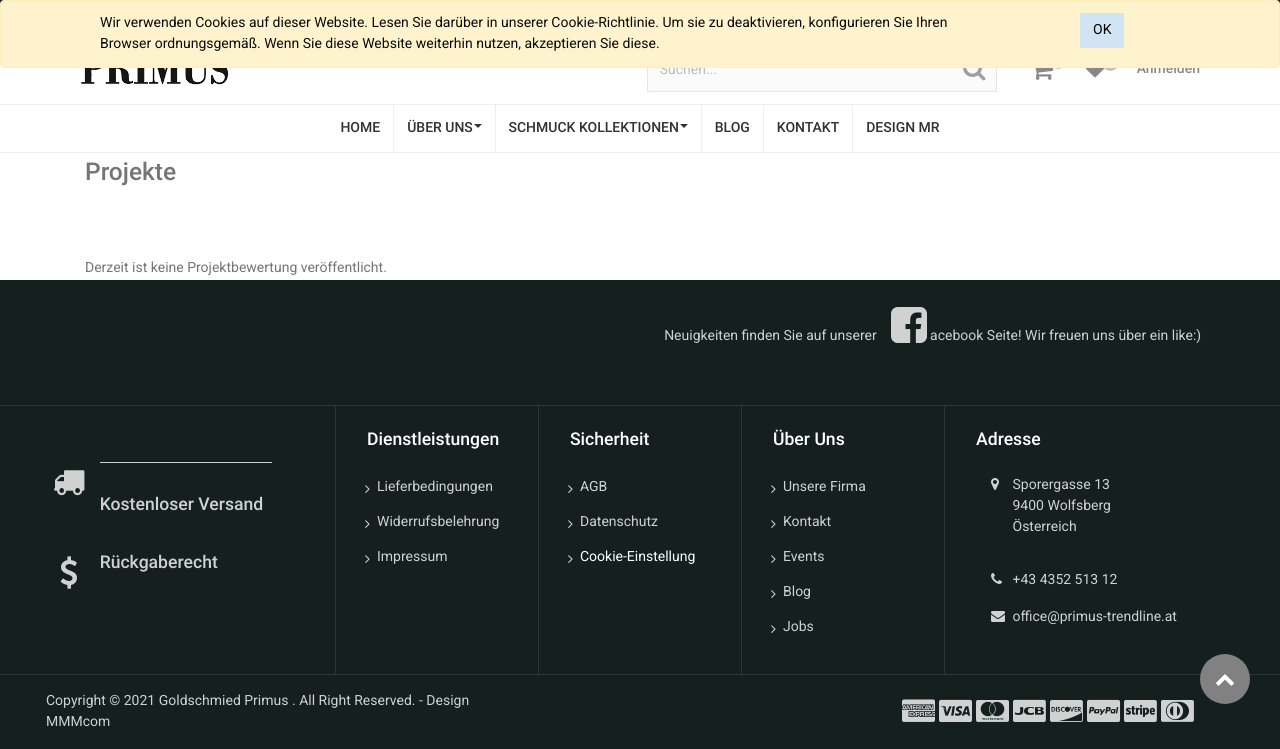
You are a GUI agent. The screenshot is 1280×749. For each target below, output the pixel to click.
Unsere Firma (824, 487)
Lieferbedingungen (435, 487)
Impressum (412, 557)
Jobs (798, 627)
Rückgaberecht (159, 563)
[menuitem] (360, 128)
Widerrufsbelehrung (438, 522)
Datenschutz (619, 522)
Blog (797, 592)
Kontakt (807, 522)
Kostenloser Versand (184, 505)
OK (1102, 30)
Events (803, 557)
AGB (593, 487)
